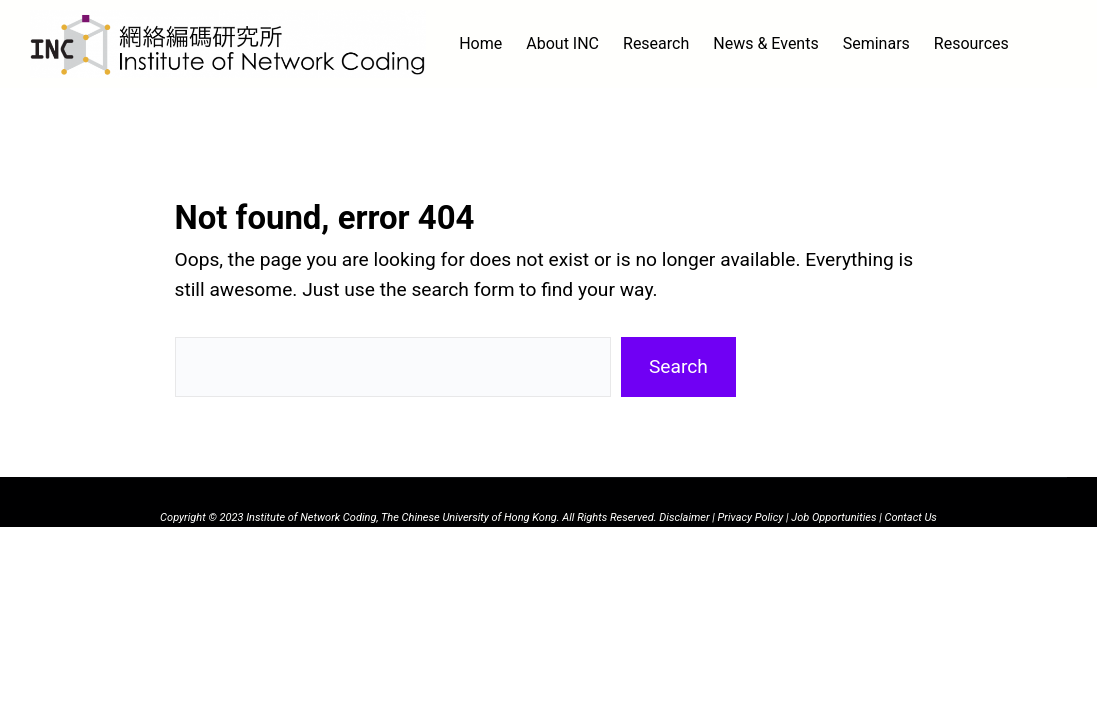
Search (678, 366)
